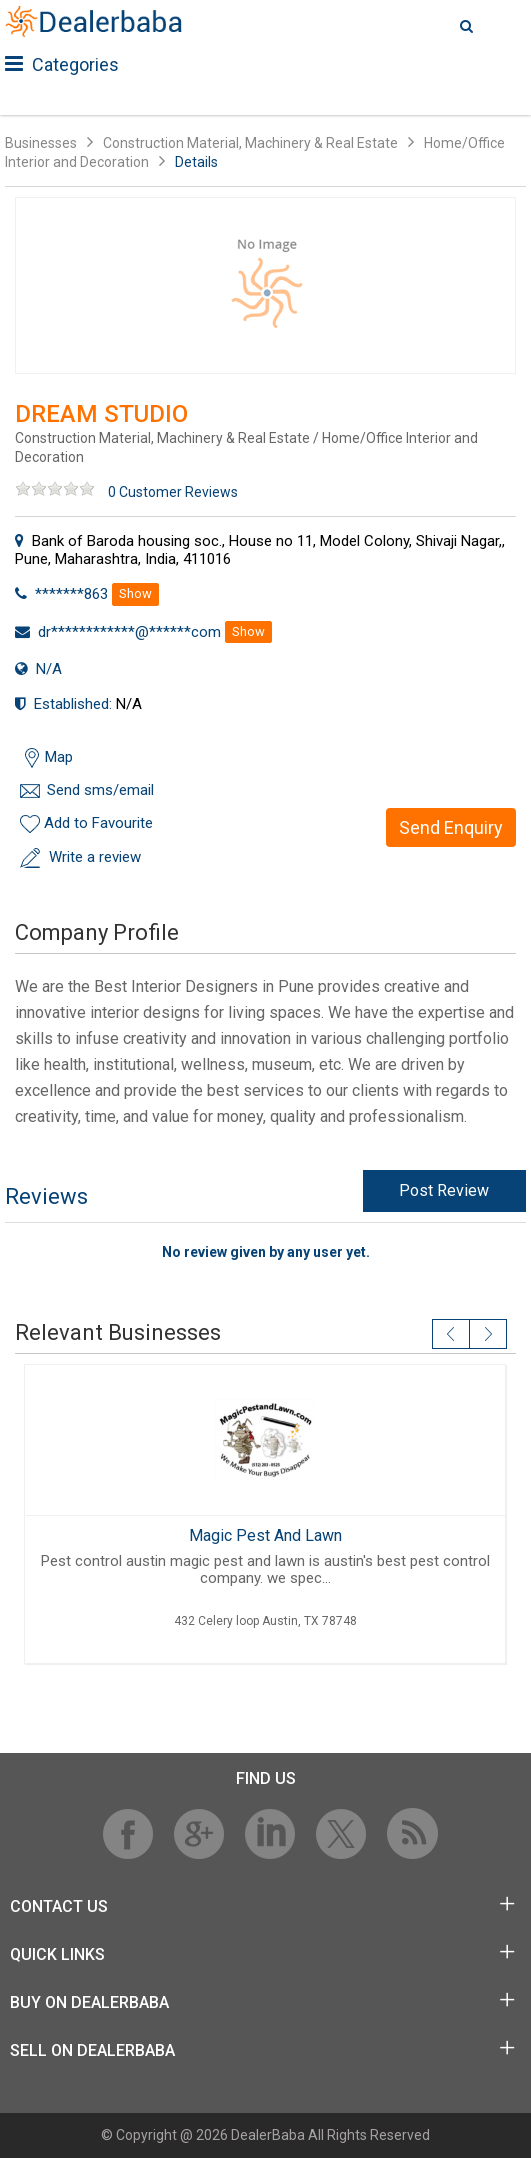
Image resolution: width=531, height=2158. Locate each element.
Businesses (41, 143)
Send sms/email (100, 790)
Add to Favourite (98, 823)
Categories (62, 64)
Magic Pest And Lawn (265, 1535)
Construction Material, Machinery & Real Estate (252, 143)
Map (59, 757)
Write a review (95, 857)
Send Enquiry (451, 827)
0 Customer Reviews (173, 492)
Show (135, 593)
